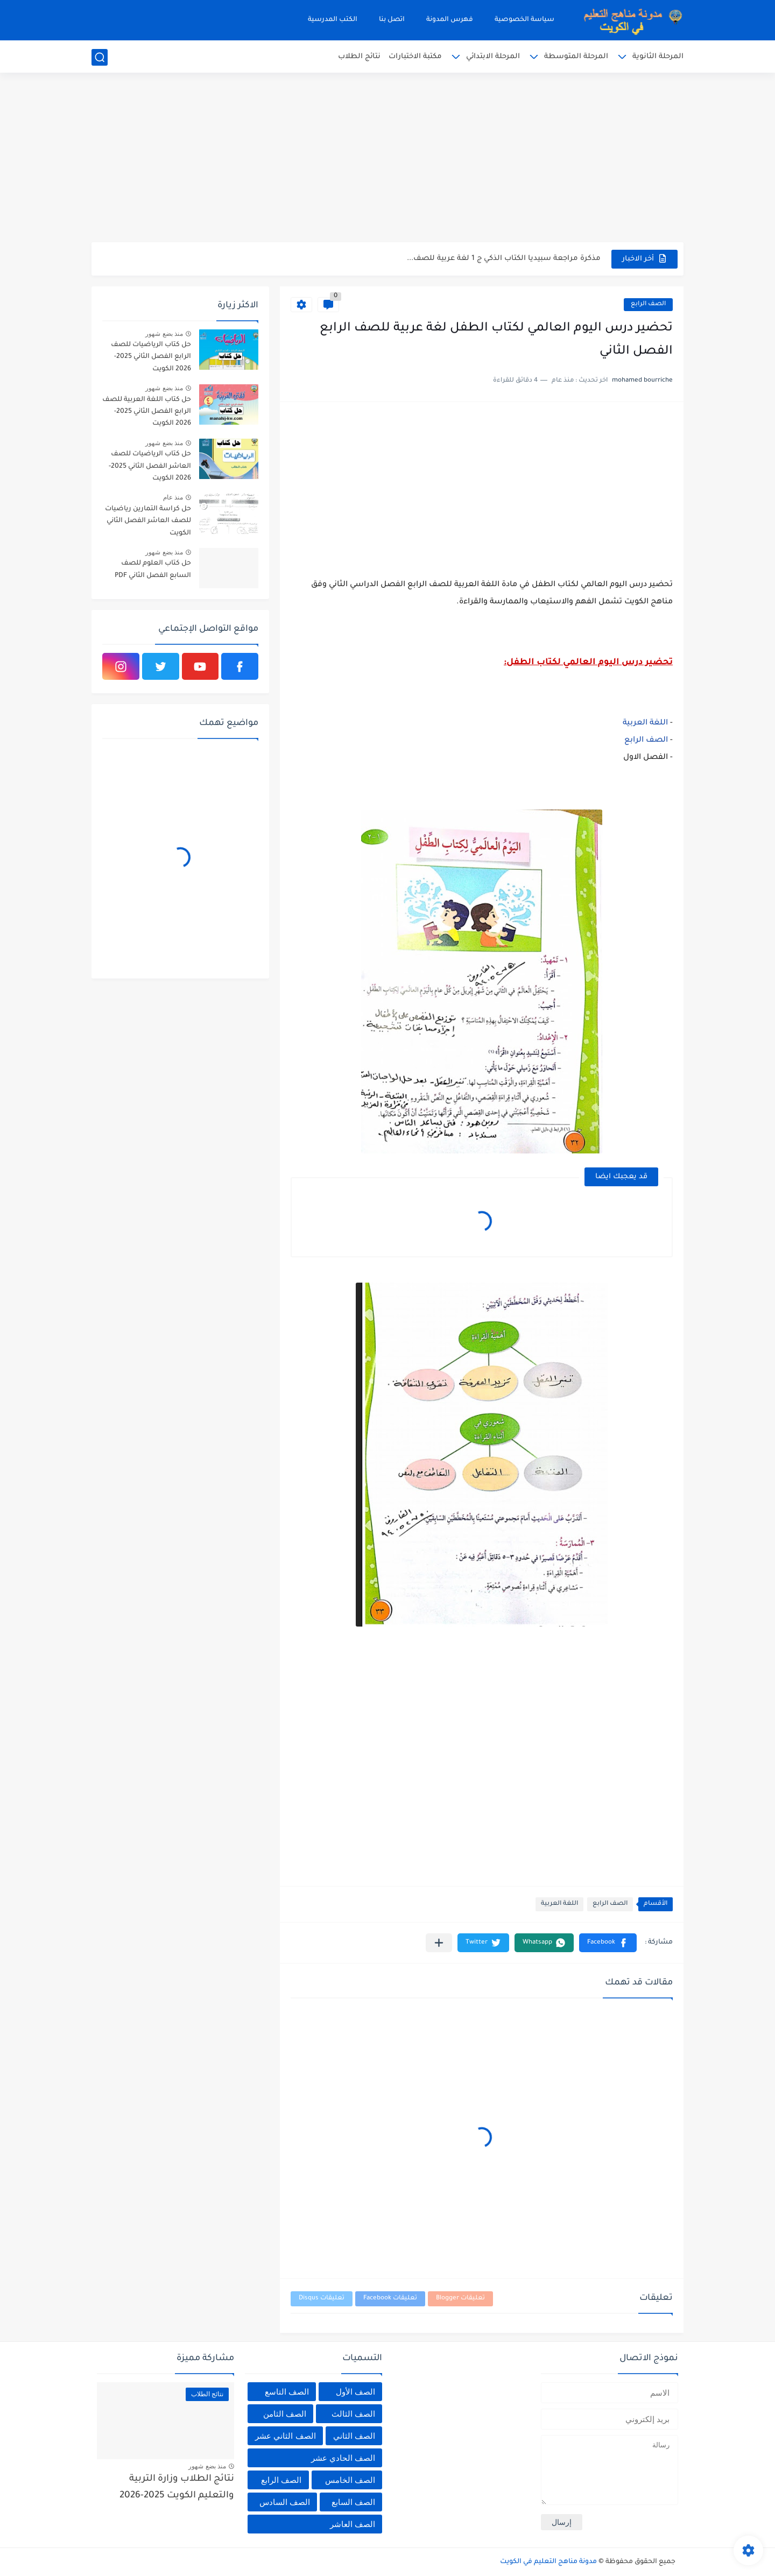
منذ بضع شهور (164, 333)
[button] (608, 1942)
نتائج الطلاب (359, 57)
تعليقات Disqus (321, 2298)
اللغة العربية (645, 723)
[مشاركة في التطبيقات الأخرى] (439, 1942)
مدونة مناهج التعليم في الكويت (548, 2562)
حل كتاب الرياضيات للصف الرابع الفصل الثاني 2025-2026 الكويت (151, 357)
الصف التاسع (287, 2391)
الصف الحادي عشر (343, 2457)
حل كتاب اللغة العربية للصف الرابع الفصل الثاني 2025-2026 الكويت (146, 412)
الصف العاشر (352, 2524)
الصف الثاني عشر (285, 2435)
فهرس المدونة (449, 20)
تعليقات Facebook (390, 2298)
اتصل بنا (392, 20)
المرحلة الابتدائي (493, 57)
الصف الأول (355, 2391)
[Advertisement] (387, 158)
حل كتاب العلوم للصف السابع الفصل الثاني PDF (153, 569)
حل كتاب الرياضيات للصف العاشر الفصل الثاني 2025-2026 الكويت (150, 466)
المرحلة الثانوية (658, 57)
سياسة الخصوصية (524, 20)
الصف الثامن (284, 2413)
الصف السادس (284, 2502)
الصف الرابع (648, 304)
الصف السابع (353, 2502)
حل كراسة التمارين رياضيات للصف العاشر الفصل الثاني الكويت (148, 521)
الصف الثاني (354, 2435)
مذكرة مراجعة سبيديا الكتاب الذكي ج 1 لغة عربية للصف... (504, 259)
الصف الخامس (350, 2479)
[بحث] (99, 57)
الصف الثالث (353, 2413)
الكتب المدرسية (332, 20)
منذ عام (173, 497)
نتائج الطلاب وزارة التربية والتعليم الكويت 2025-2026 (176, 2487)
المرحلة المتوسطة (576, 57)
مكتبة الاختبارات (415, 57)
